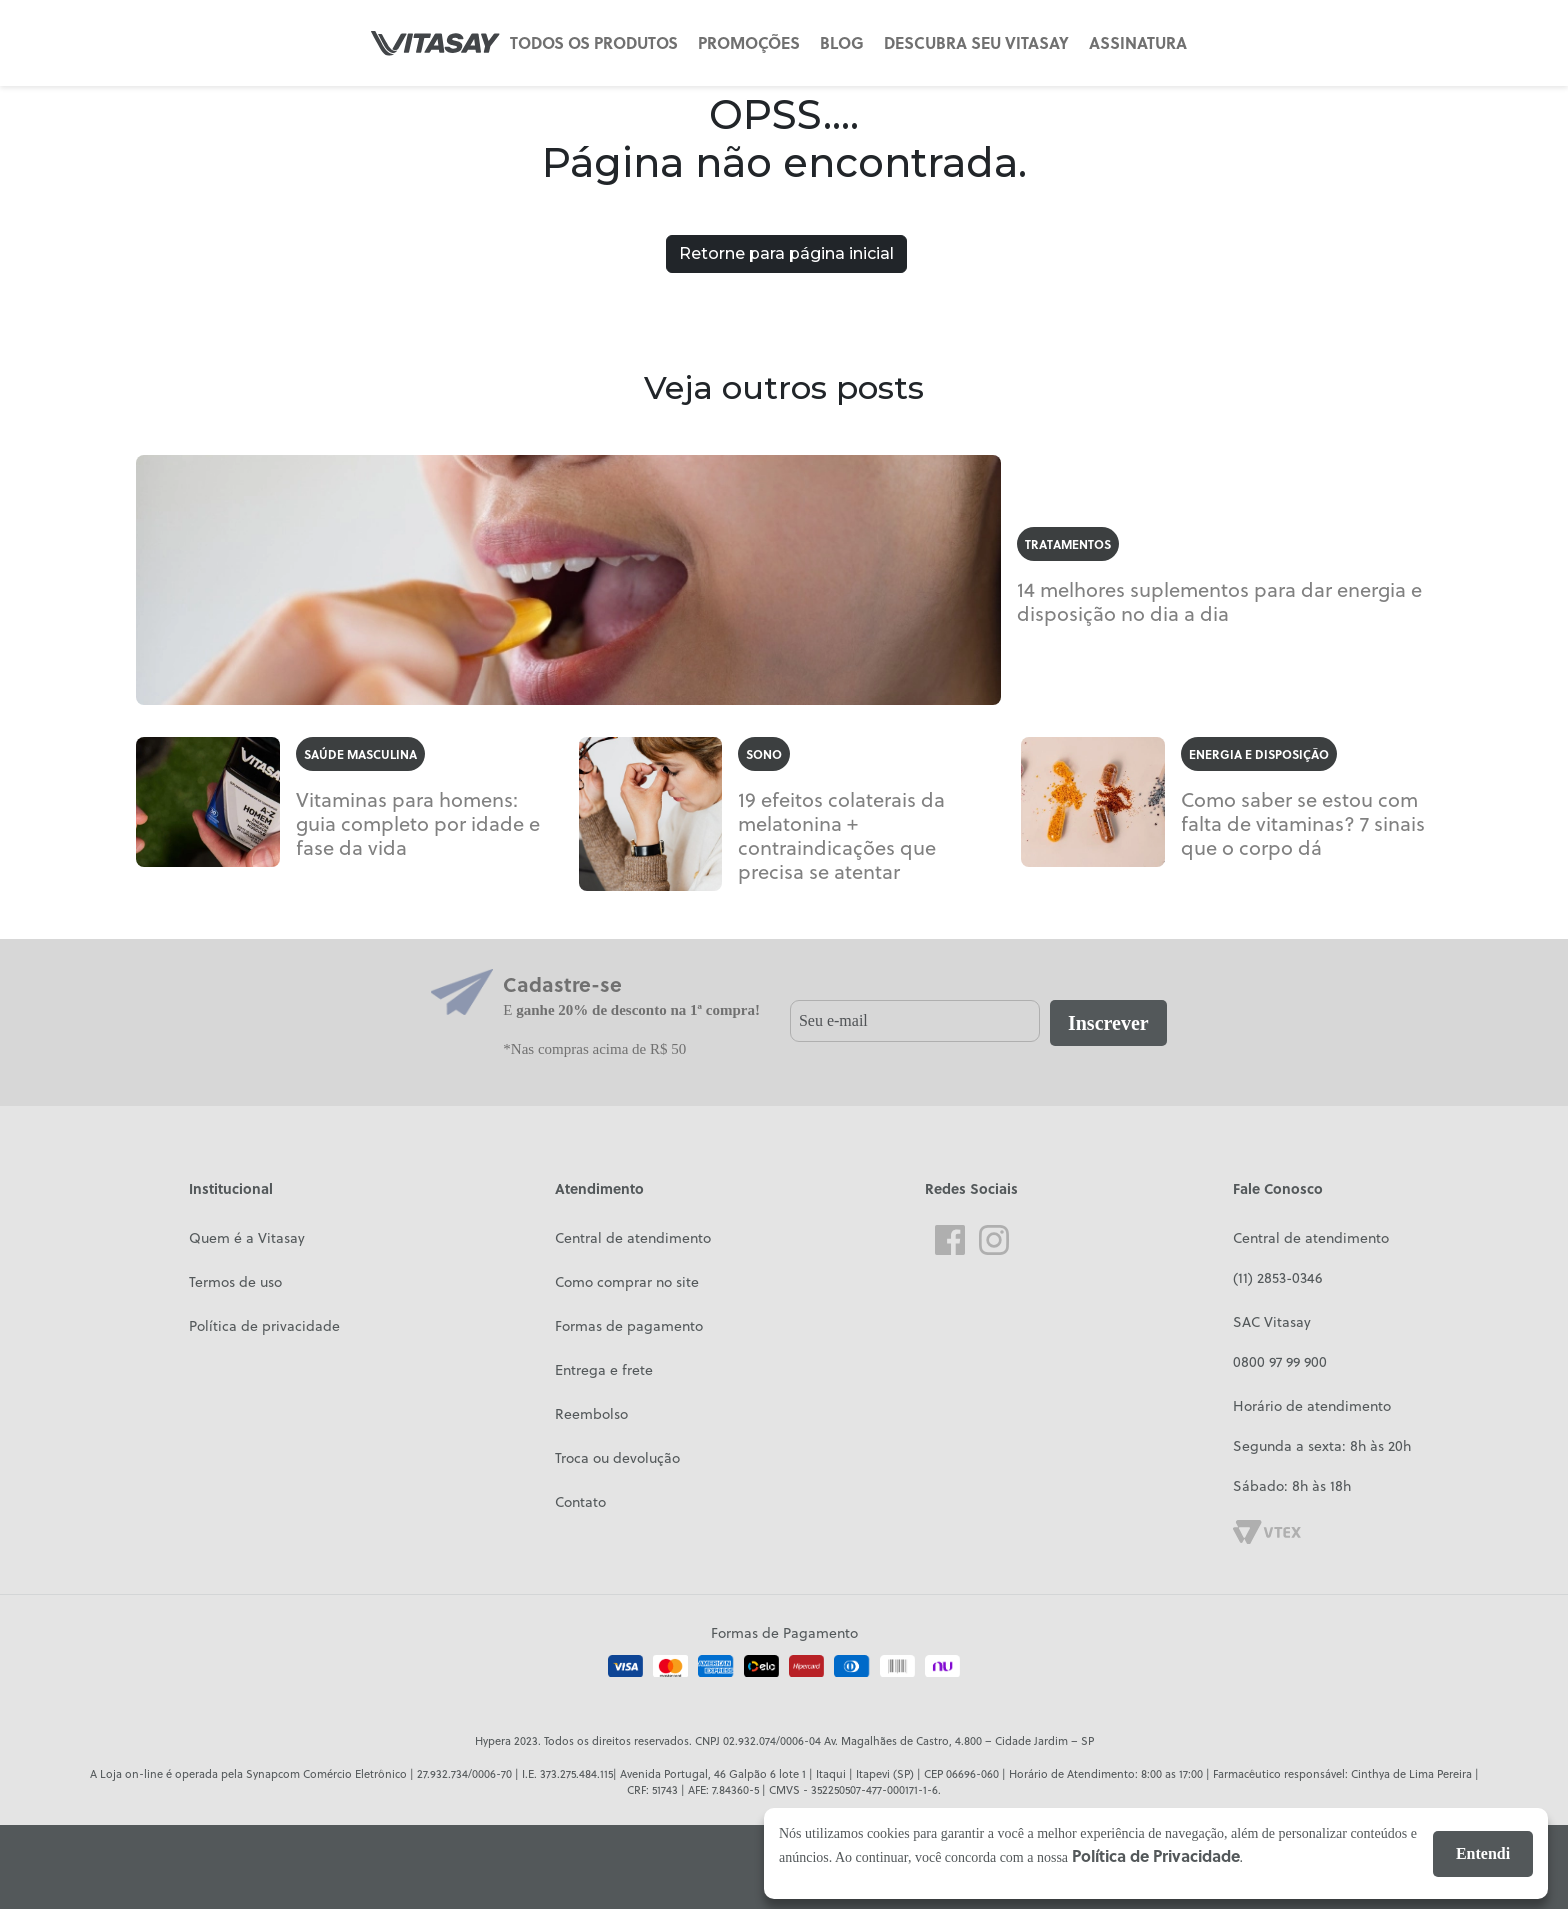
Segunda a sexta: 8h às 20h (1322, 1445)
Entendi (1483, 1853)
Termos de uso (235, 1281)
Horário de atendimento (1312, 1405)
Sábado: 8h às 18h (1292, 1485)
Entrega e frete (604, 1369)
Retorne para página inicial (786, 253)
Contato (580, 1501)
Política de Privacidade (1156, 1855)
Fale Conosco (1278, 1188)
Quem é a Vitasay (247, 1237)
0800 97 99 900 (1280, 1361)
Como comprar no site (627, 1281)
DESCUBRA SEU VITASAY (976, 42)
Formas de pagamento (629, 1325)
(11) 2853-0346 (1277, 1277)
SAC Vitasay (1272, 1321)
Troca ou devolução (617, 1457)
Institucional (231, 1188)
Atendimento (599, 1188)
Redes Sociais (971, 1188)
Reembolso (591, 1413)
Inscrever (1108, 1023)
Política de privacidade (264, 1325)
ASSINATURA (1138, 42)
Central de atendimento (633, 1237)
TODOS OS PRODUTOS (594, 42)
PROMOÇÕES (749, 42)
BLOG (842, 42)
